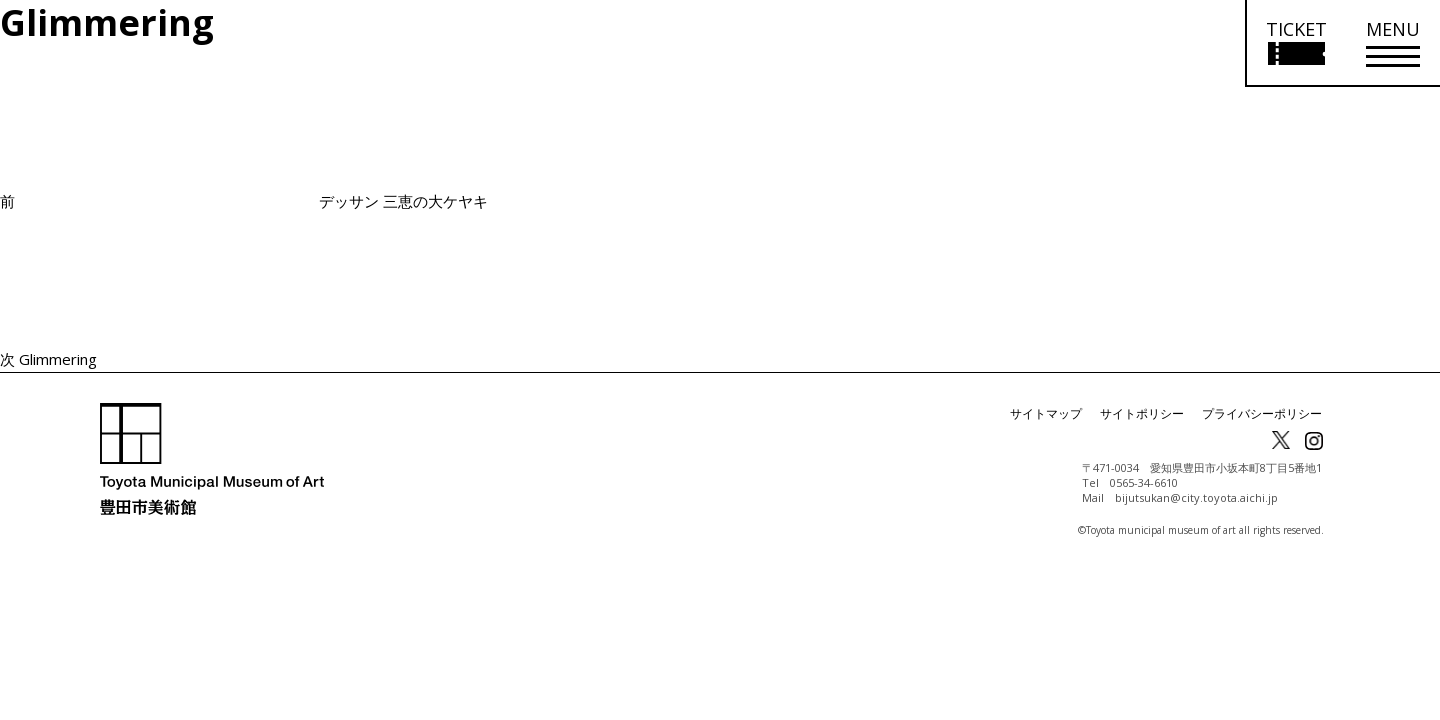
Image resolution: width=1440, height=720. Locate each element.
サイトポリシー (1142, 413)
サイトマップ (1046, 413)
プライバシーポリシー (1262, 413)
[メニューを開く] (1393, 43)
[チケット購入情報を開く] (1295, 43)
